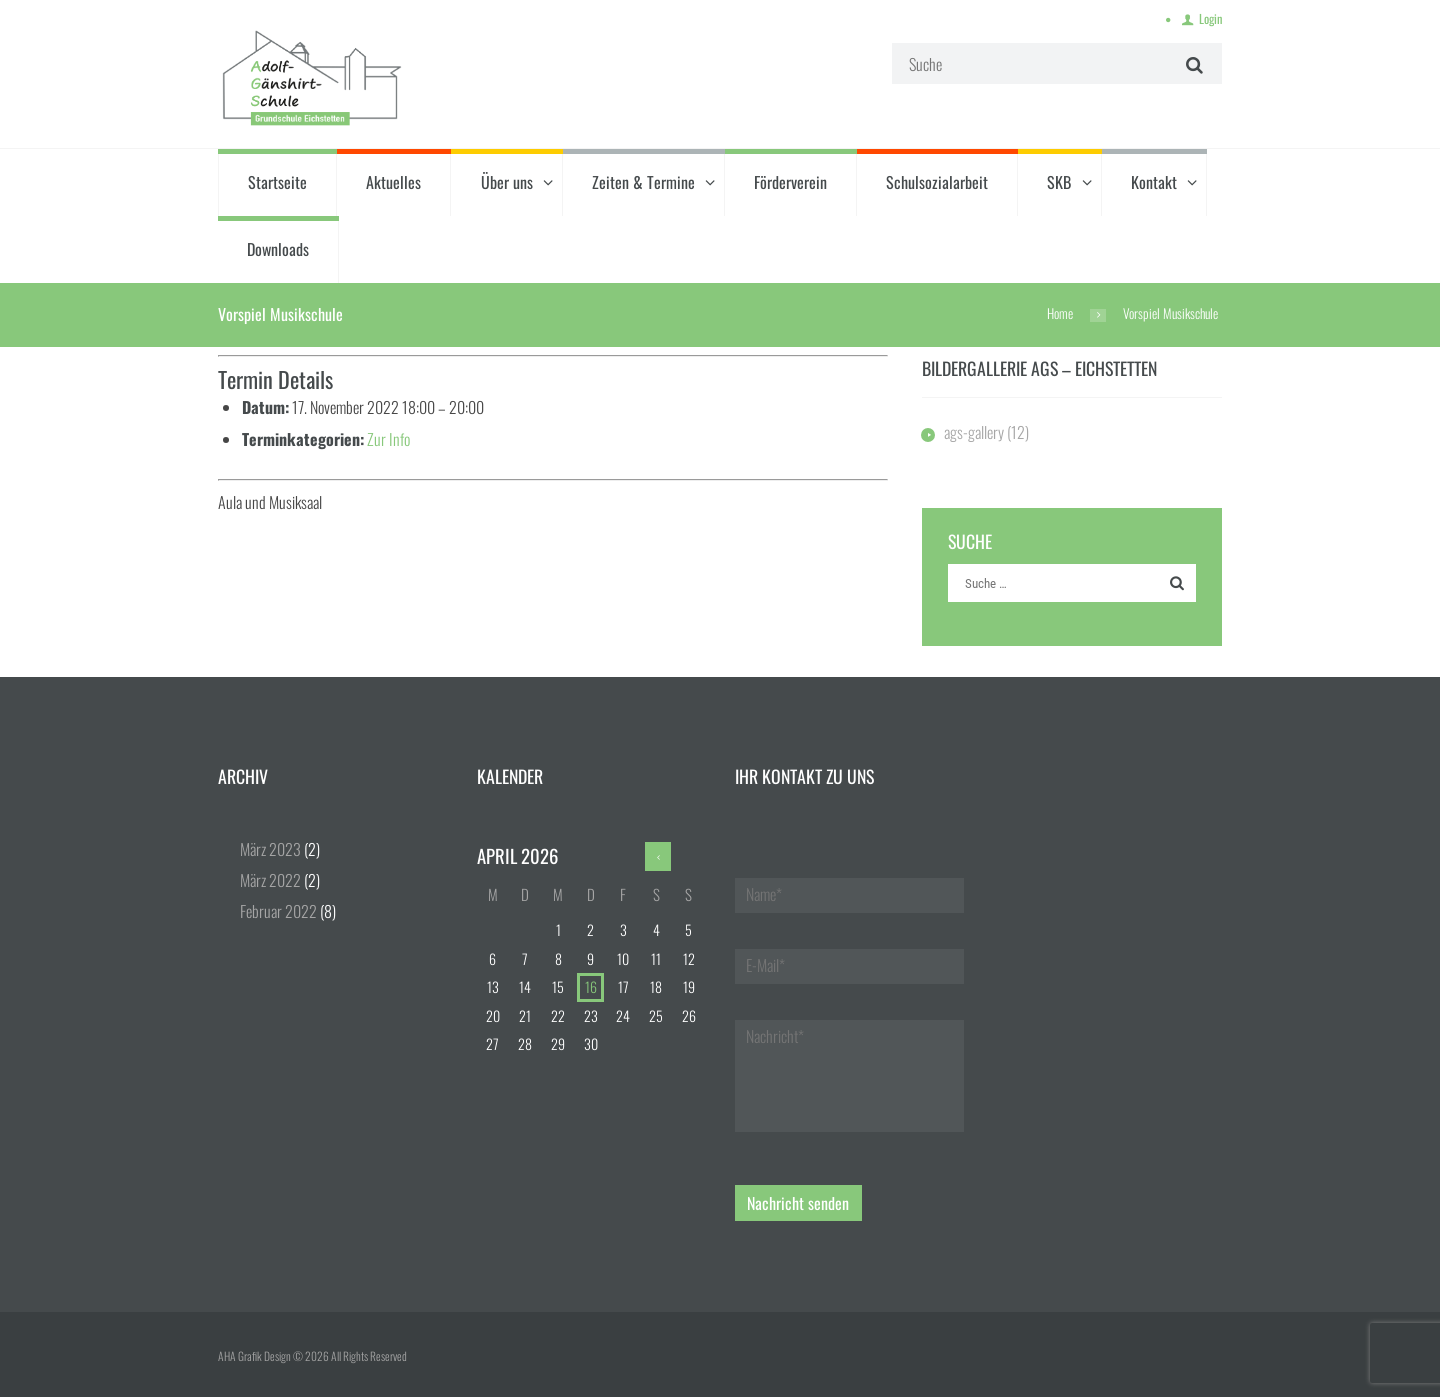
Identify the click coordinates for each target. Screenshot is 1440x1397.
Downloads (278, 249)
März (270, 849)
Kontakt (1154, 182)
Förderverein (790, 182)
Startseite (277, 182)
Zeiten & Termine (643, 182)
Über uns (507, 182)
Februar (278, 911)
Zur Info (388, 439)
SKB (1059, 182)
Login (1210, 18)
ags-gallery (974, 432)
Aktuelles (393, 182)
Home (1060, 313)
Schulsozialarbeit (937, 182)
